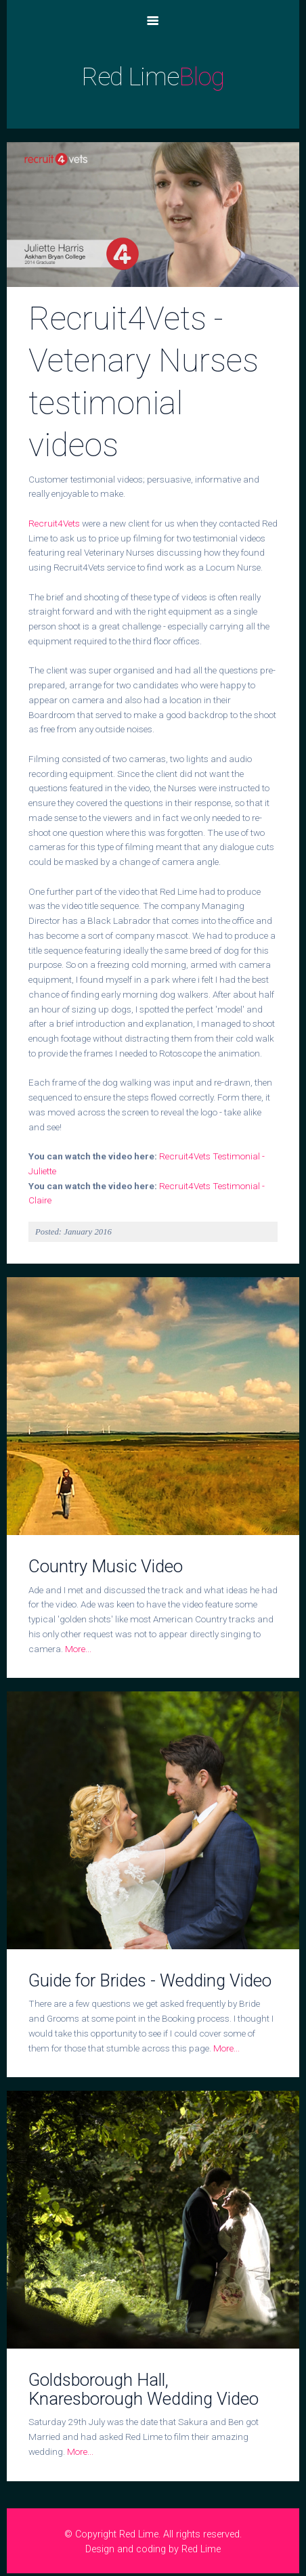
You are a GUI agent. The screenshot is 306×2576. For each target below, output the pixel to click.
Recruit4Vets (54, 523)
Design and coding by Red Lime (153, 2549)
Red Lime (153, 76)
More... (78, 1648)
